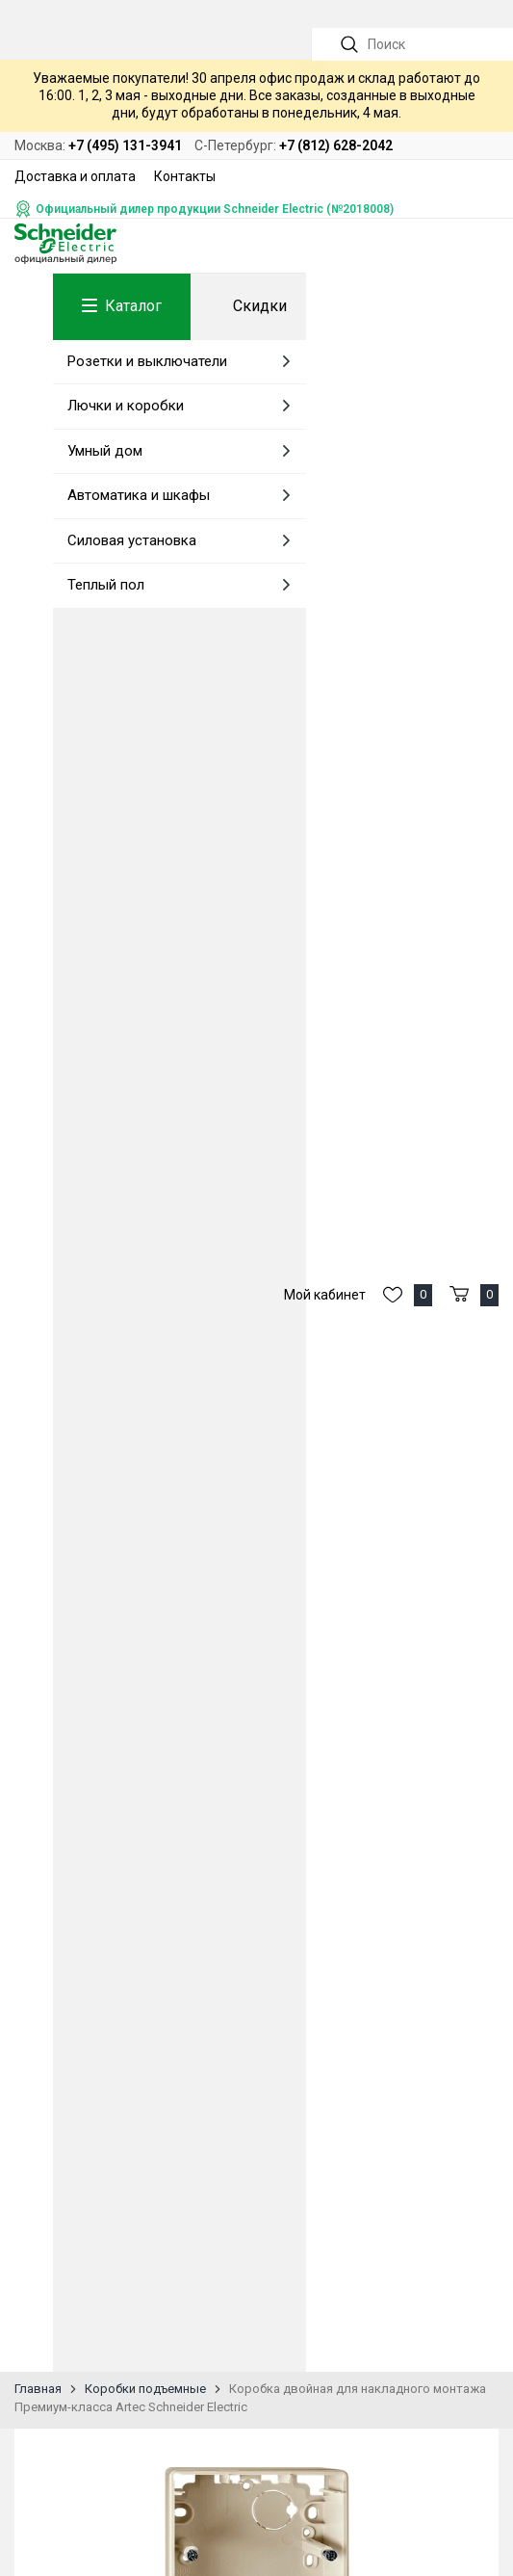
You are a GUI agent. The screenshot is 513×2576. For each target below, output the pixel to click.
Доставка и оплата (75, 176)
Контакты (185, 176)
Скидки (260, 306)
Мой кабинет (325, 1294)
